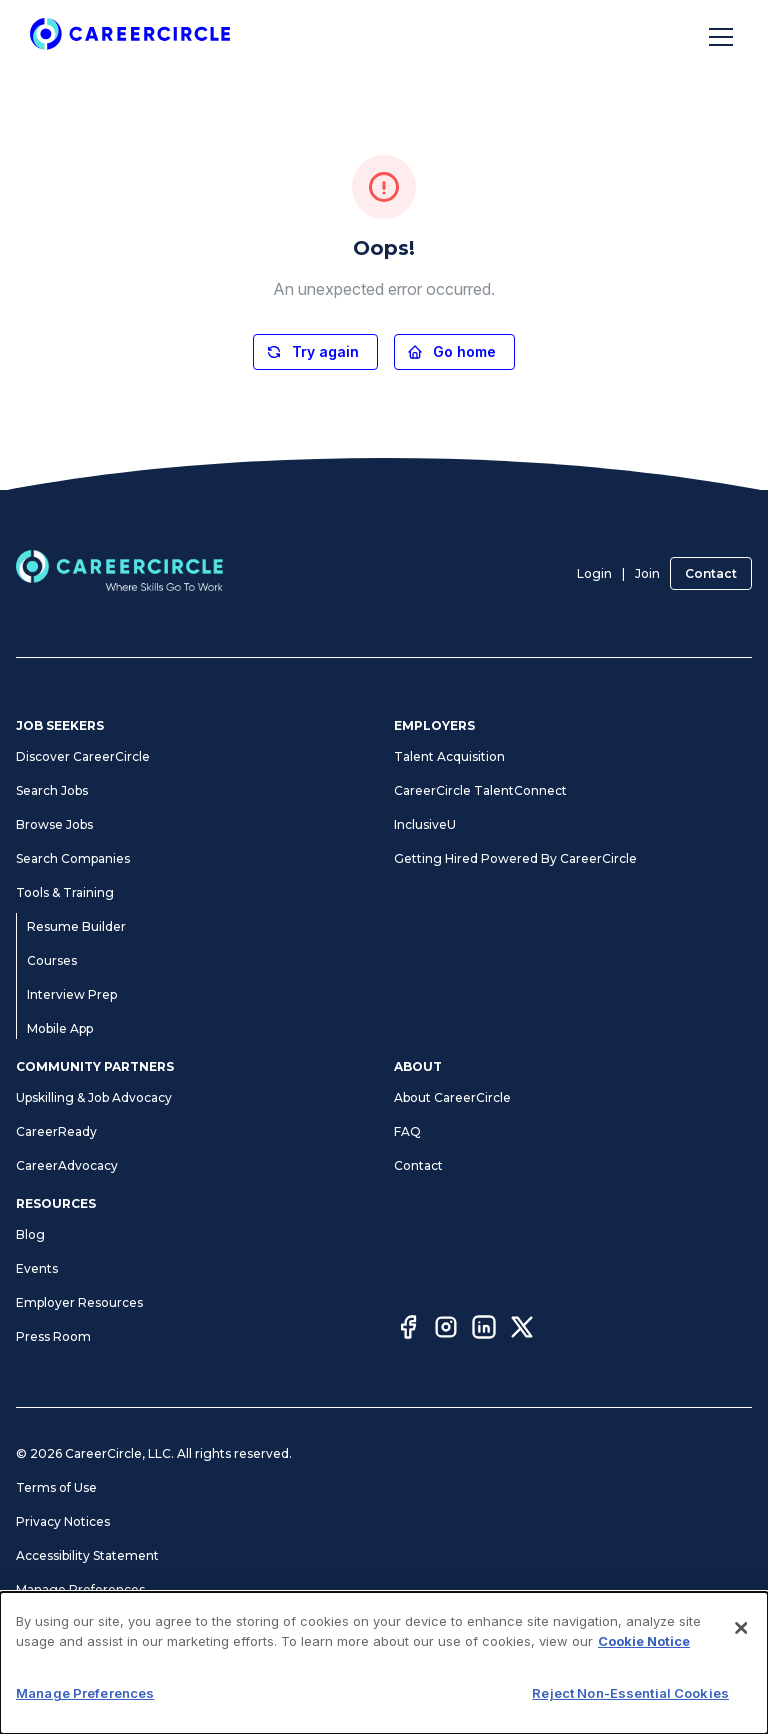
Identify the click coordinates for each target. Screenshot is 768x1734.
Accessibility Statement (87, 1555)
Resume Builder (76, 926)
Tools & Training (65, 892)
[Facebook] (408, 1330)
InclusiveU (425, 824)
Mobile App (60, 1028)
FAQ (407, 1131)
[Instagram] (446, 1330)
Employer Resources (79, 1302)
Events (37, 1268)
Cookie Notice (644, 1641)
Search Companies (73, 858)
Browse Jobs (54, 824)
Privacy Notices (63, 1521)
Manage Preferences (80, 1589)
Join (647, 573)
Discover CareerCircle (83, 756)
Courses (52, 960)
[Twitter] (522, 1330)
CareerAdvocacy (67, 1165)
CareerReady (56, 1131)
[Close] (741, 1628)
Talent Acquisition (449, 756)
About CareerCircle (452, 1097)
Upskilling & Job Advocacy (94, 1097)
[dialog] (384, 1663)
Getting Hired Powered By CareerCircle (515, 858)
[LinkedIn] (484, 1330)
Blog (30, 1234)
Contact (711, 573)
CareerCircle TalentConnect (480, 790)
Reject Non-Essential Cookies (630, 1693)
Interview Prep (72, 994)
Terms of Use (56, 1487)
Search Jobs (52, 790)
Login (594, 573)
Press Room (53, 1336)
